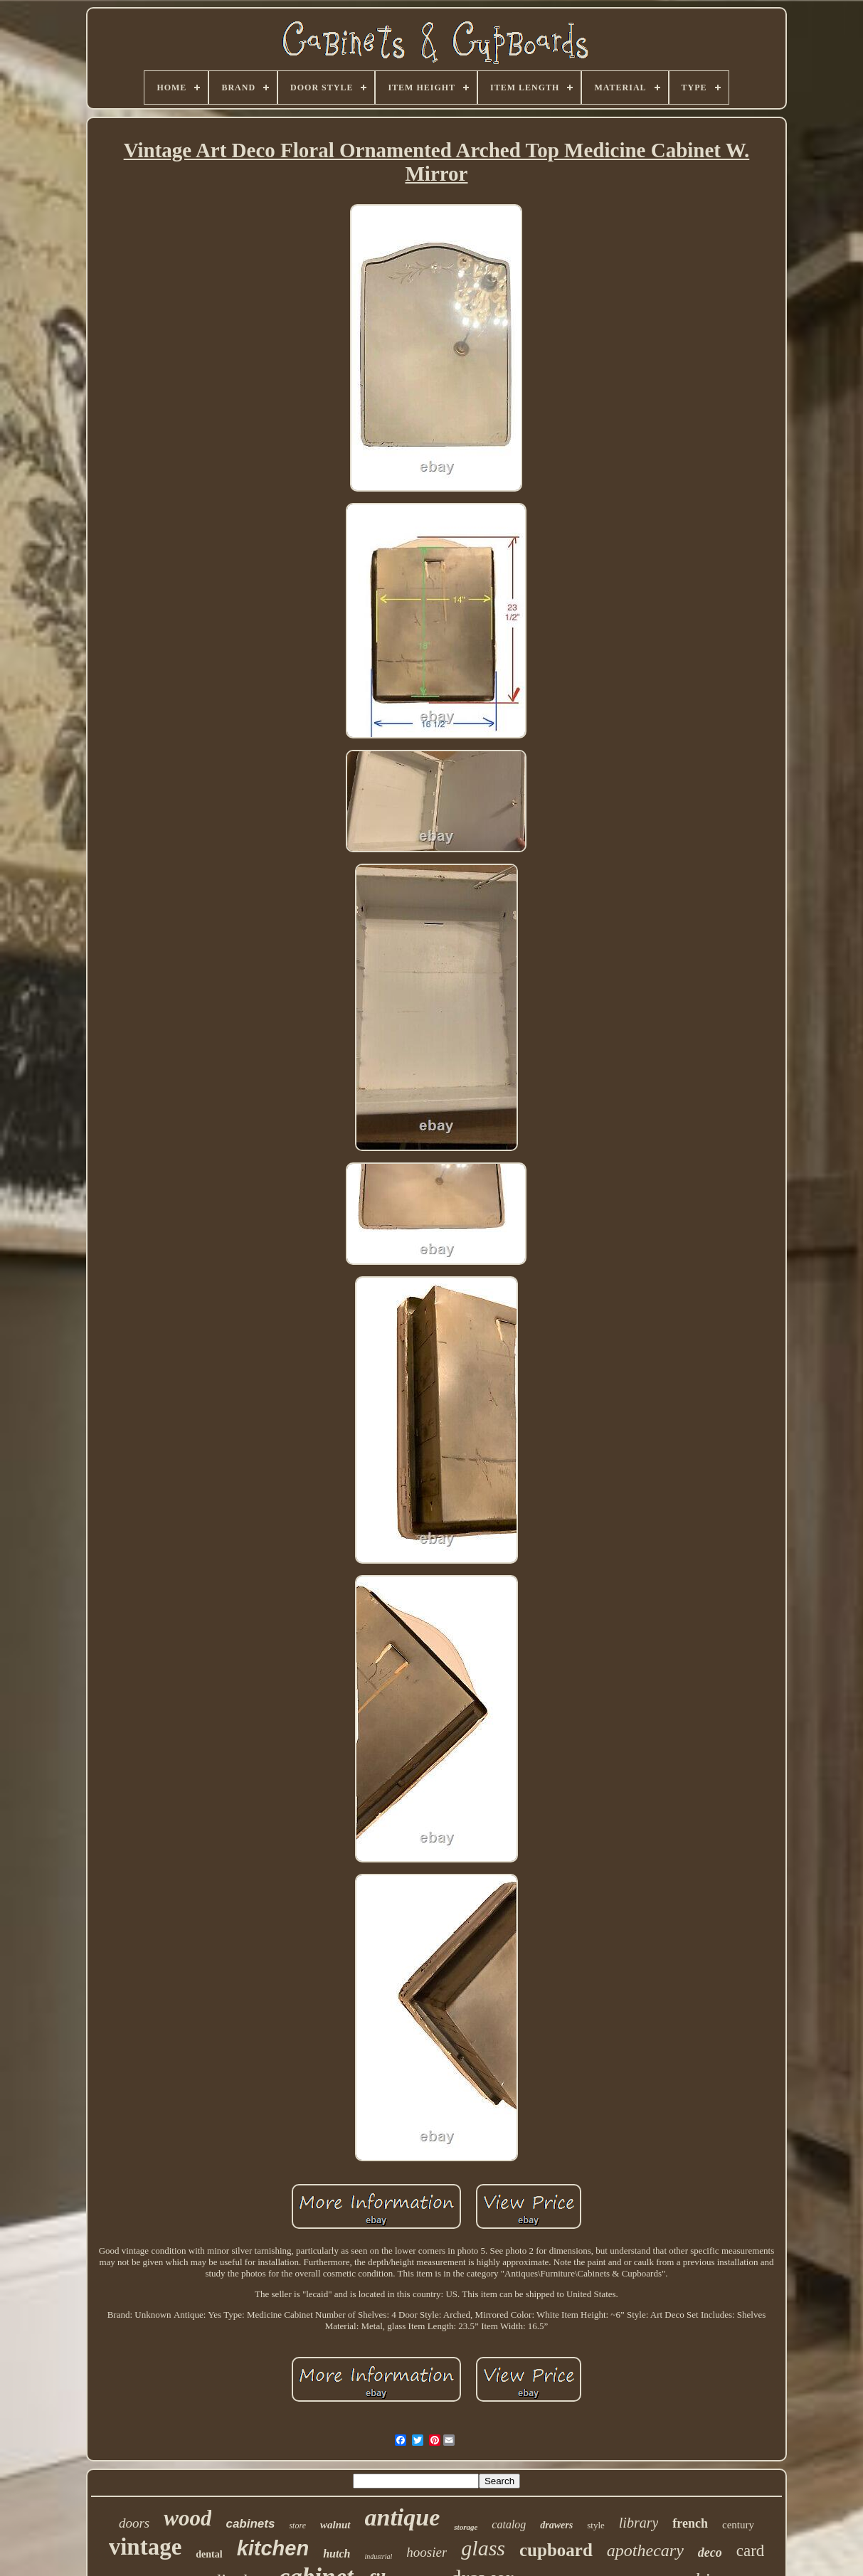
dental (209, 2554)
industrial (378, 2556)
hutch (336, 2554)
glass (483, 2548)
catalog (509, 2524)
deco (710, 2552)
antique (402, 2517)
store (297, 2525)
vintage (145, 2547)
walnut (335, 2524)
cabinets (250, 2523)
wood (187, 2518)
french (690, 2523)
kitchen (273, 2548)
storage (465, 2527)
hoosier (426, 2552)
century (738, 2524)
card (750, 2551)
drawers (556, 2525)
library (639, 2522)
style (596, 2525)
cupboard (556, 2550)
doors (134, 2523)
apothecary (645, 2550)
